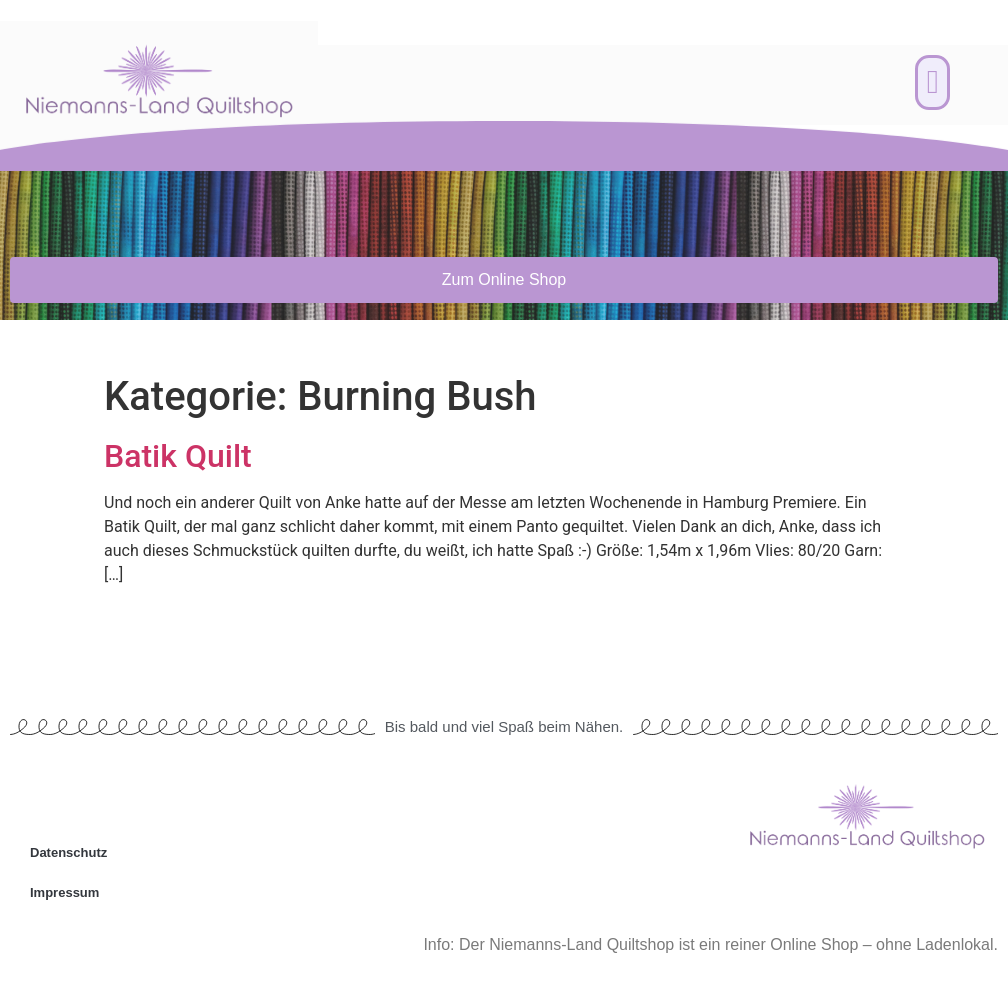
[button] (932, 83)
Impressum (64, 892)
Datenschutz (68, 852)
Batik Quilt (178, 456)
